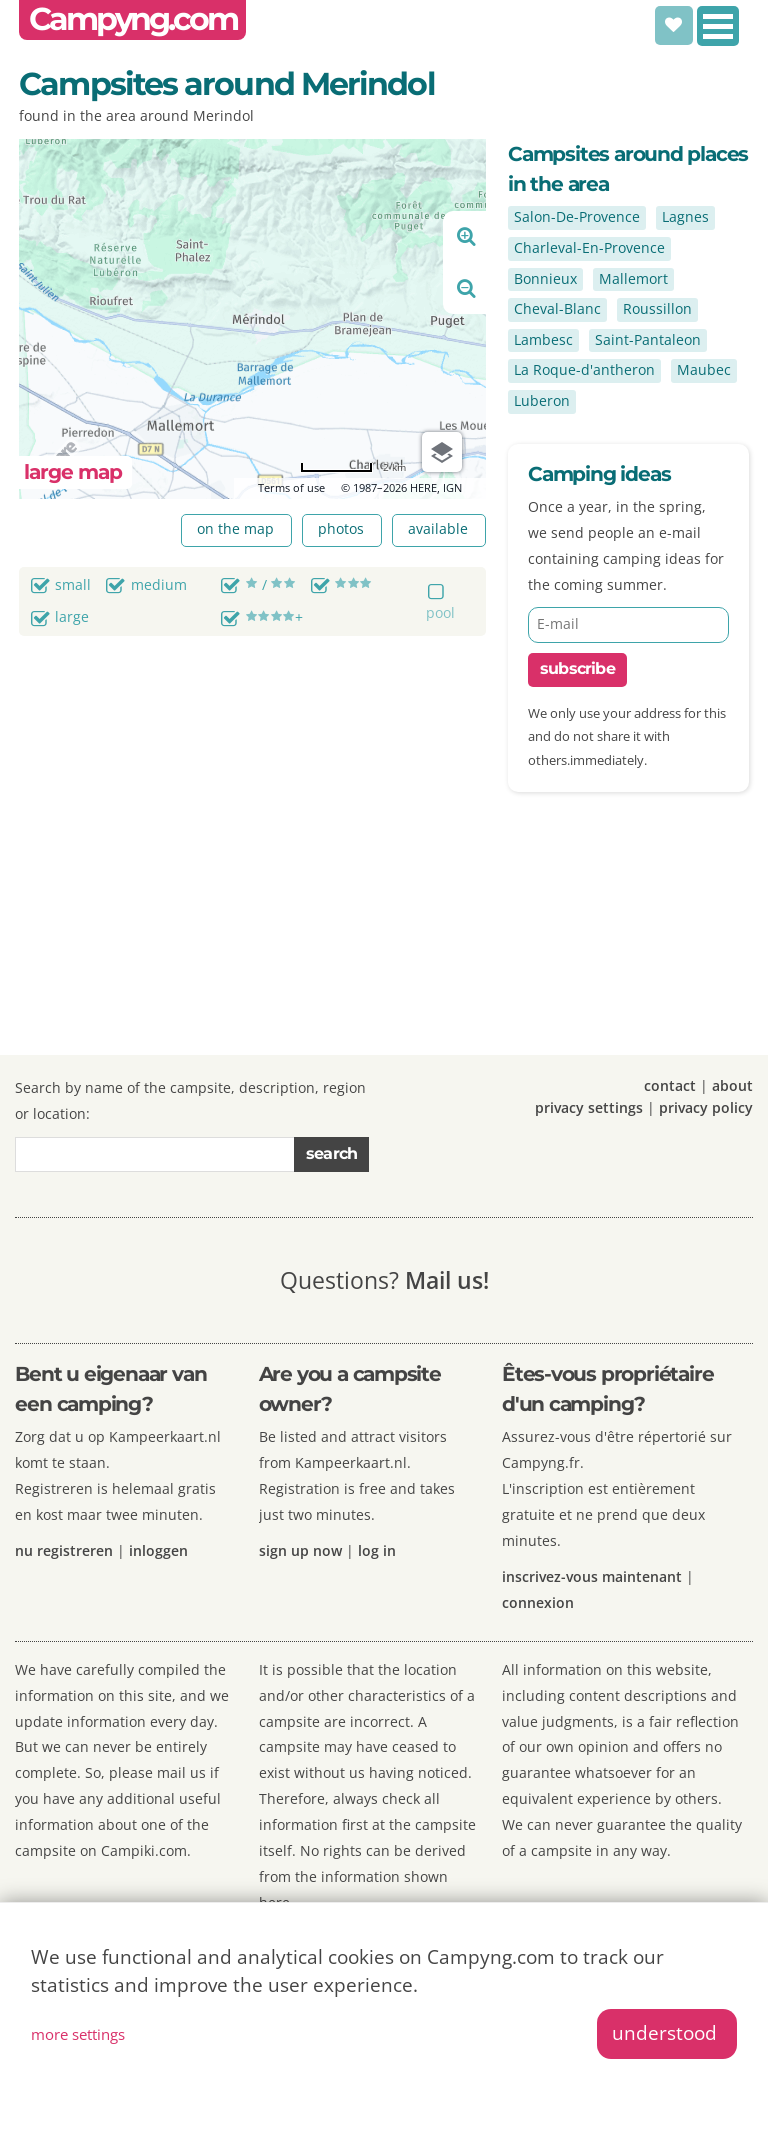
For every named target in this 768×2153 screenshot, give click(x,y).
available (438, 528)
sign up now (300, 1550)
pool (440, 612)
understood (664, 2032)
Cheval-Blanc (557, 308)
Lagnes (685, 216)
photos (341, 528)
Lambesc (543, 339)
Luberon (542, 400)
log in (377, 1550)
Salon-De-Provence (577, 216)
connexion (538, 1602)
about (732, 1085)
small (73, 584)
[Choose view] (442, 452)
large (72, 616)
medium (159, 584)
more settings (78, 2034)
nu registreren (64, 1550)
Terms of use (291, 487)
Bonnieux (545, 278)
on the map (235, 528)
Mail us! (447, 1280)
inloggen (158, 1550)
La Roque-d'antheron (584, 369)
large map (73, 471)
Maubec (704, 369)
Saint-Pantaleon (648, 339)
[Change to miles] (353, 467)
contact (670, 1085)
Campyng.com (132, 19)
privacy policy (706, 1107)
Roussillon (657, 308)
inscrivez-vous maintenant (592, 1576)
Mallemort (633, 278)
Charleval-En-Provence (589, 247)
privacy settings (589, 1107)
